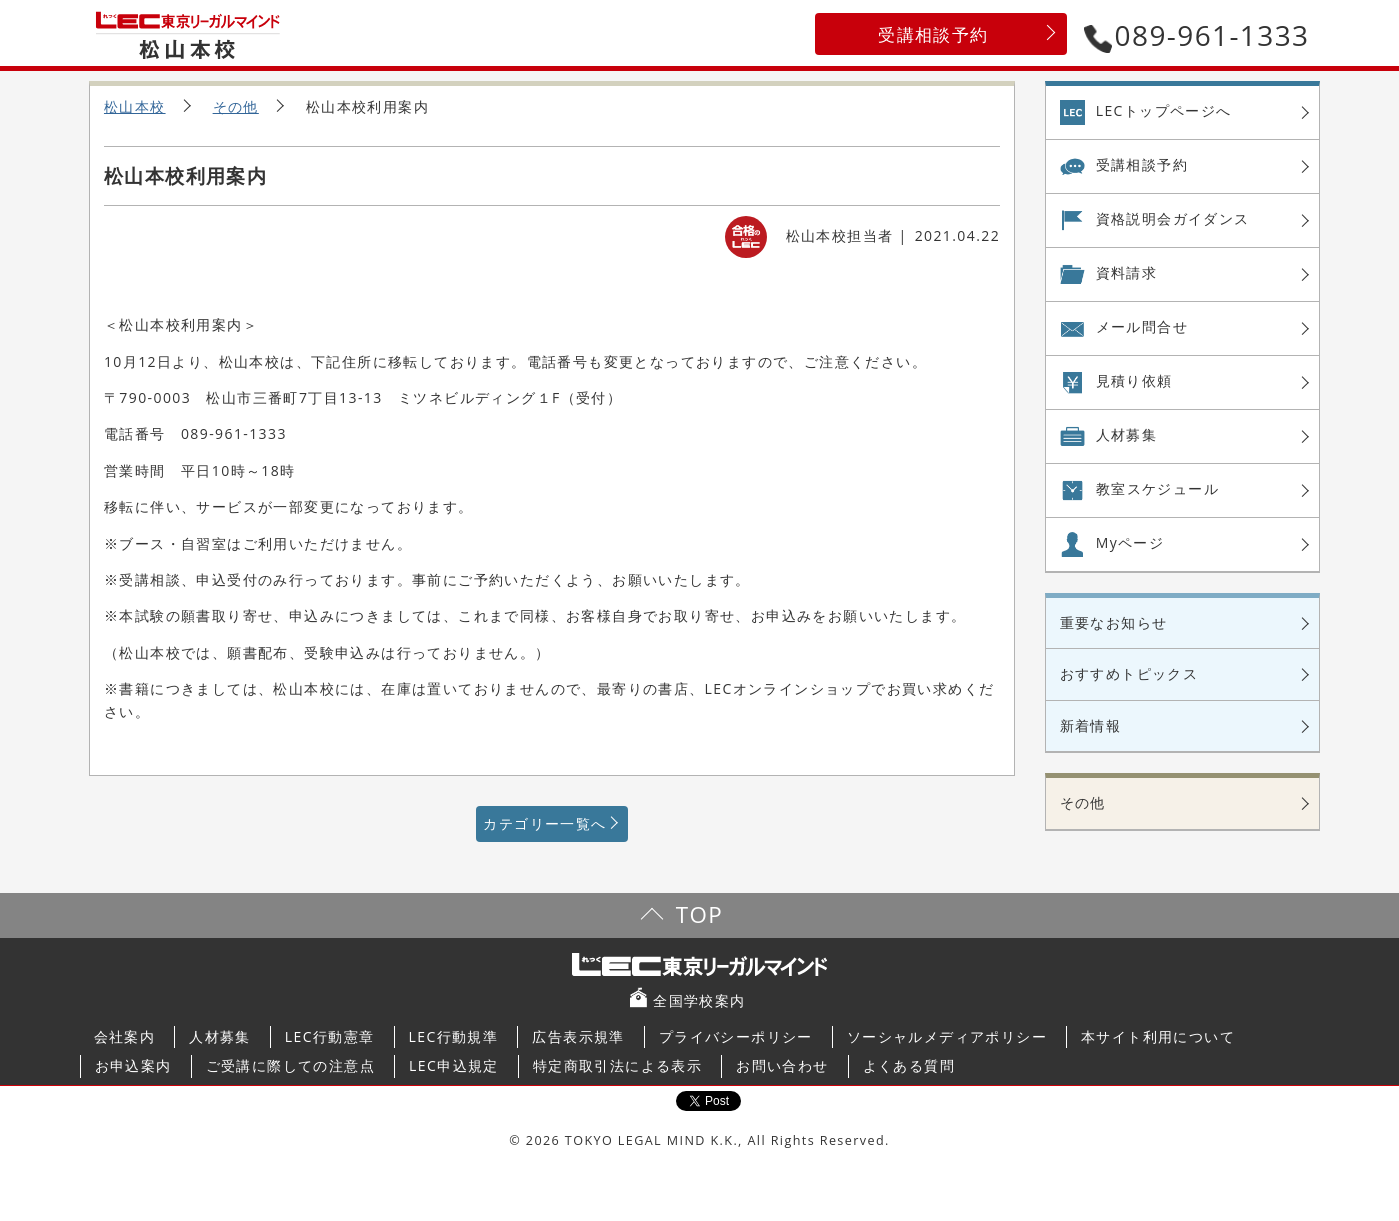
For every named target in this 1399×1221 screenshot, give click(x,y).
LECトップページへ (1164, 110)
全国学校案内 (699, 1000)
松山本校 (135, 106)
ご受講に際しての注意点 (290, 1065)
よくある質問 (909, 1065)
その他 (236, 106)
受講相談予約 (933, 34)
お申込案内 (133, 1065)
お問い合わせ (782, 1065)
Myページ (1130, 542)
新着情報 (1091, 725)
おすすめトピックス (1129, 673)
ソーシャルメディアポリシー (947, 1036)
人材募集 (1127, 434)
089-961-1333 (1197, 35)
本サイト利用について (1158, 1036)
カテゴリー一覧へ (544, 823)
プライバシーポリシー (736, 1036)
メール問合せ (1142, 326)
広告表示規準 (578, 1036)
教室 (1157, 489)
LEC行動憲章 (330, 1036)
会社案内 (125, 1036)
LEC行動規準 (454, 1036)
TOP (699, 914)
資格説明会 (1173, 219)
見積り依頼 (1134, 380)
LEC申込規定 (454, 1065)
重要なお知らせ (1114, 622)
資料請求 (1127, 272)
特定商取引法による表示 (617, 1065)
